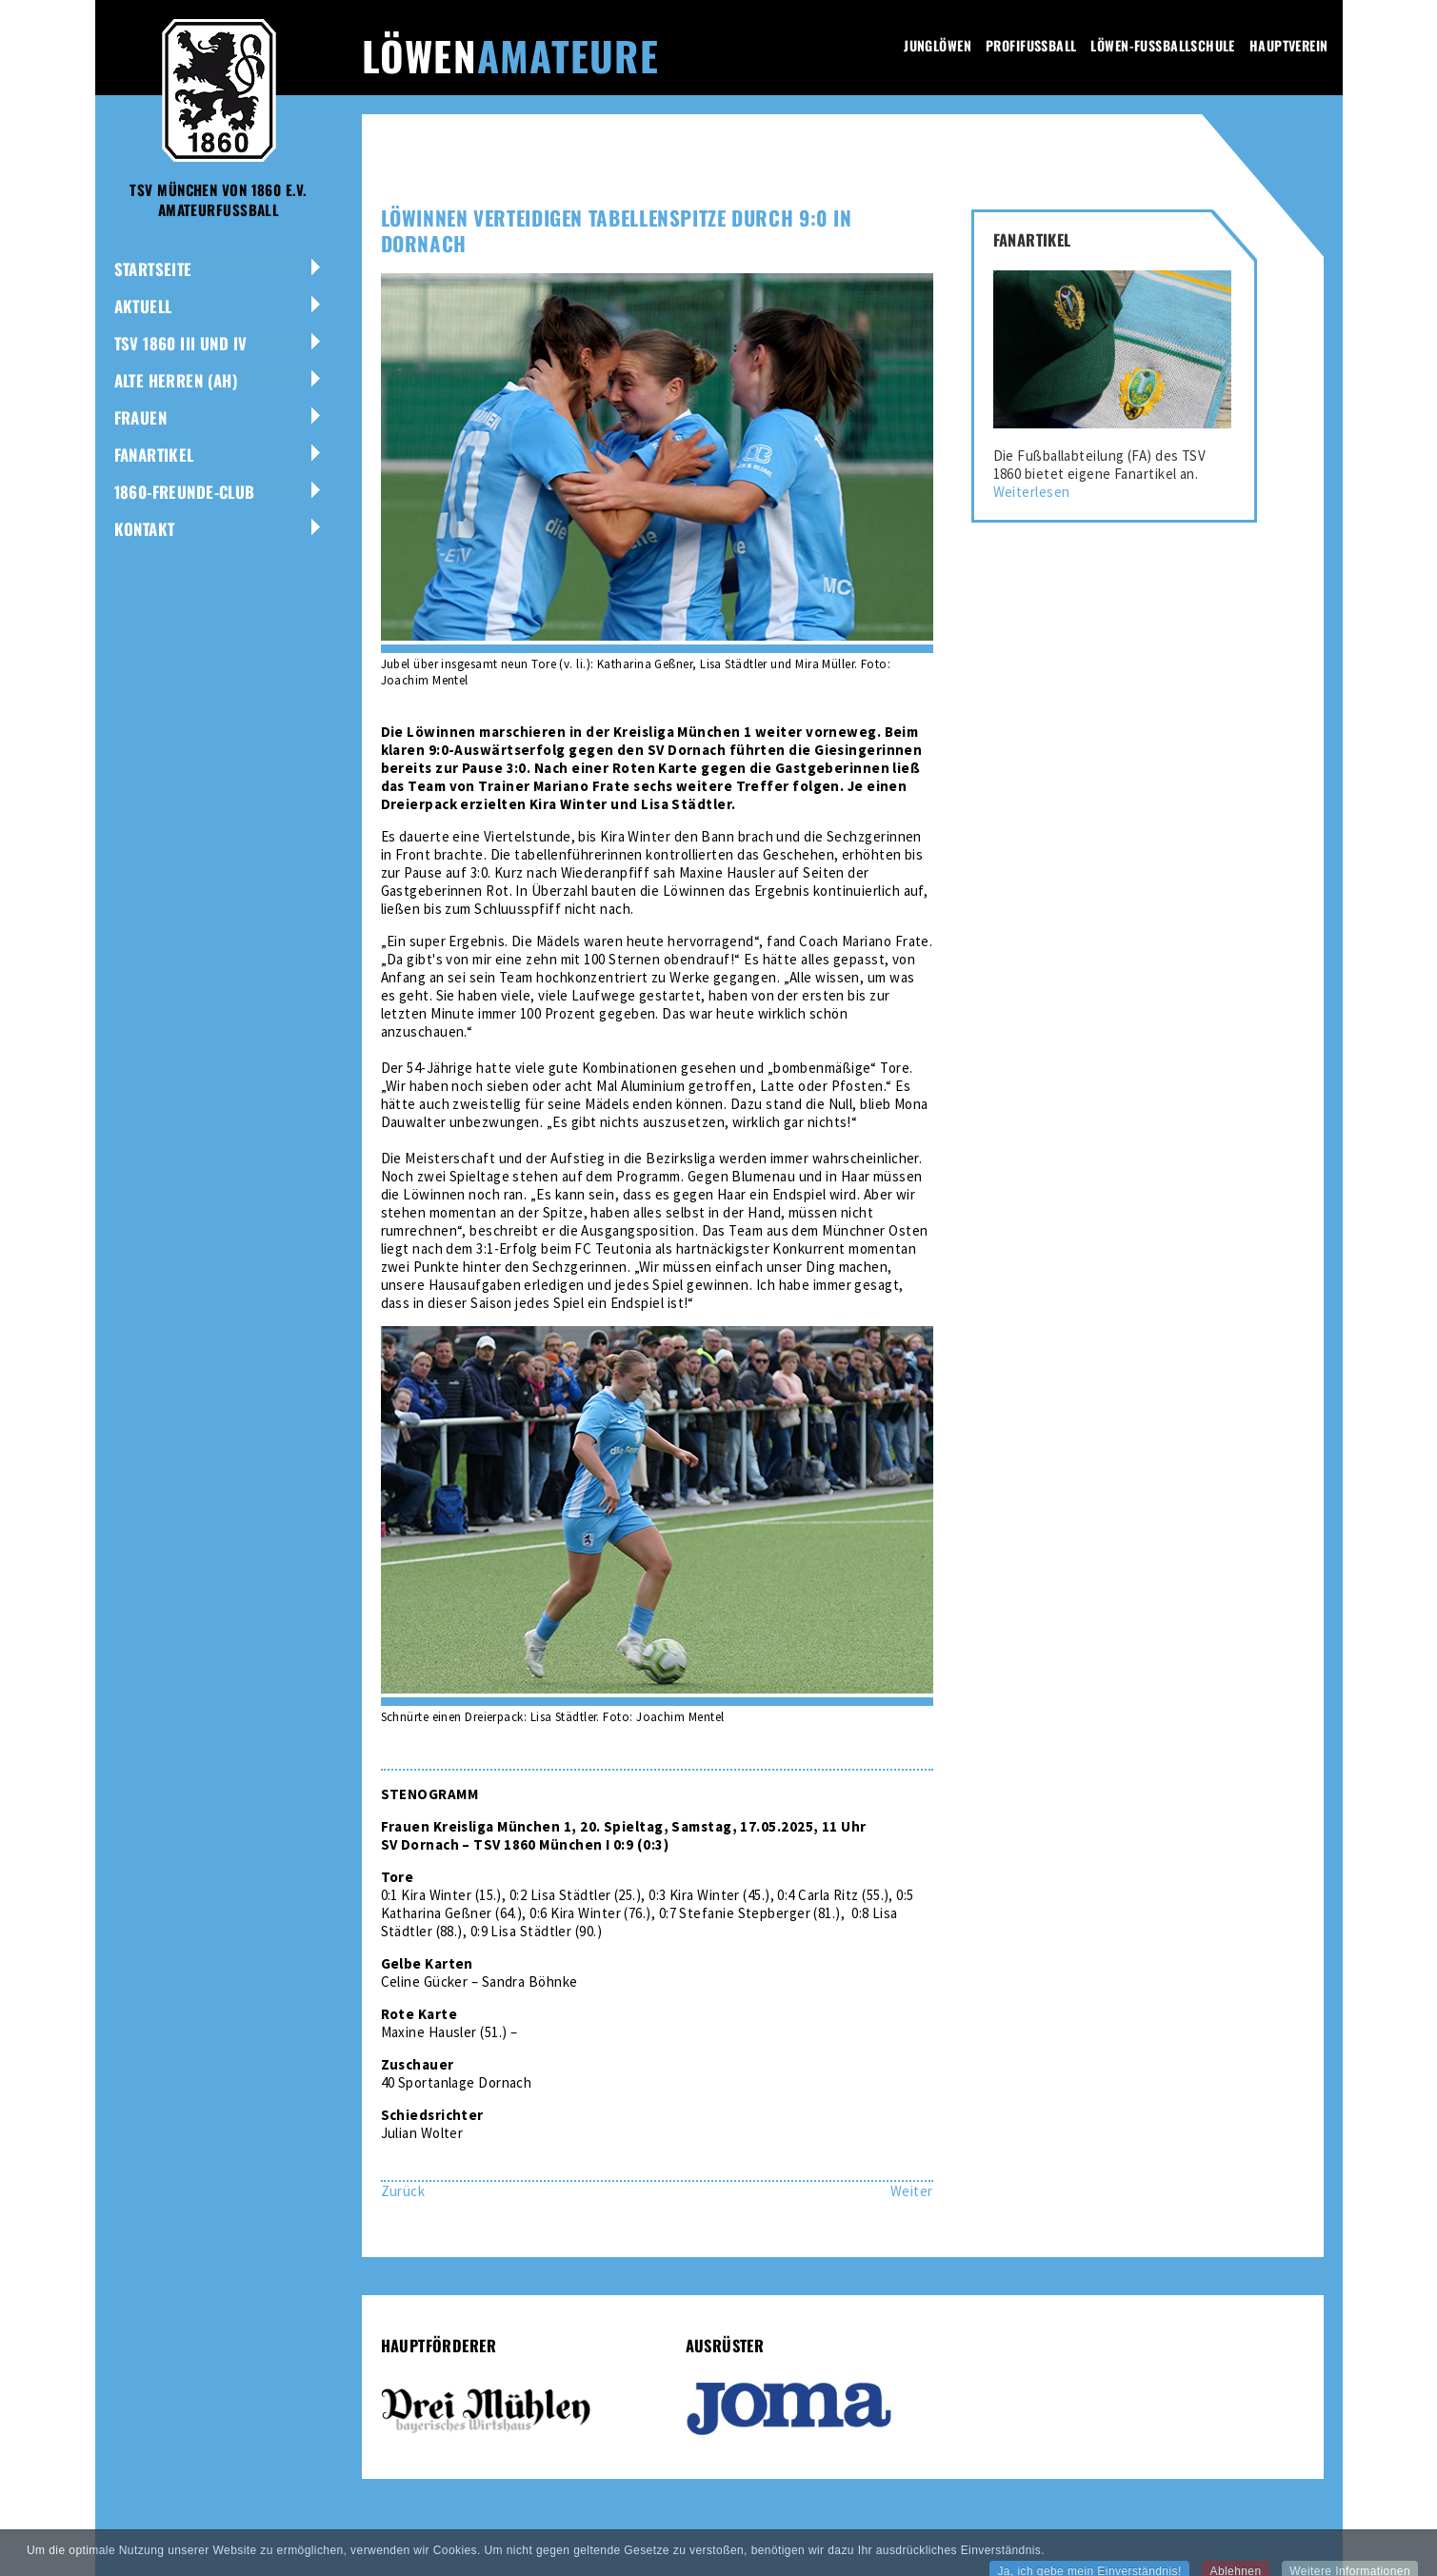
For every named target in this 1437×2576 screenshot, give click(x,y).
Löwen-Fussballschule (1162, 45)
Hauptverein (1288, 45)
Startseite (153, 269)
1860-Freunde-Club (184, 492)
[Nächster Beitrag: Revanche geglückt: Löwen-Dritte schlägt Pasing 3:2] (911, 2191)
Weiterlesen (1031, 492)
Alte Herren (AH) (176, 380)
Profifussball (1031, 45)
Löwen (510, 55)
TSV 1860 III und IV (181, 343)
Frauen (141, 417)
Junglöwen (937, 45)
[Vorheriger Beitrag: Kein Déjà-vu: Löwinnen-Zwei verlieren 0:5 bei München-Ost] (403, 2191)
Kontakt (144, 529)
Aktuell (143, 306)
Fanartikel (154, 454)
